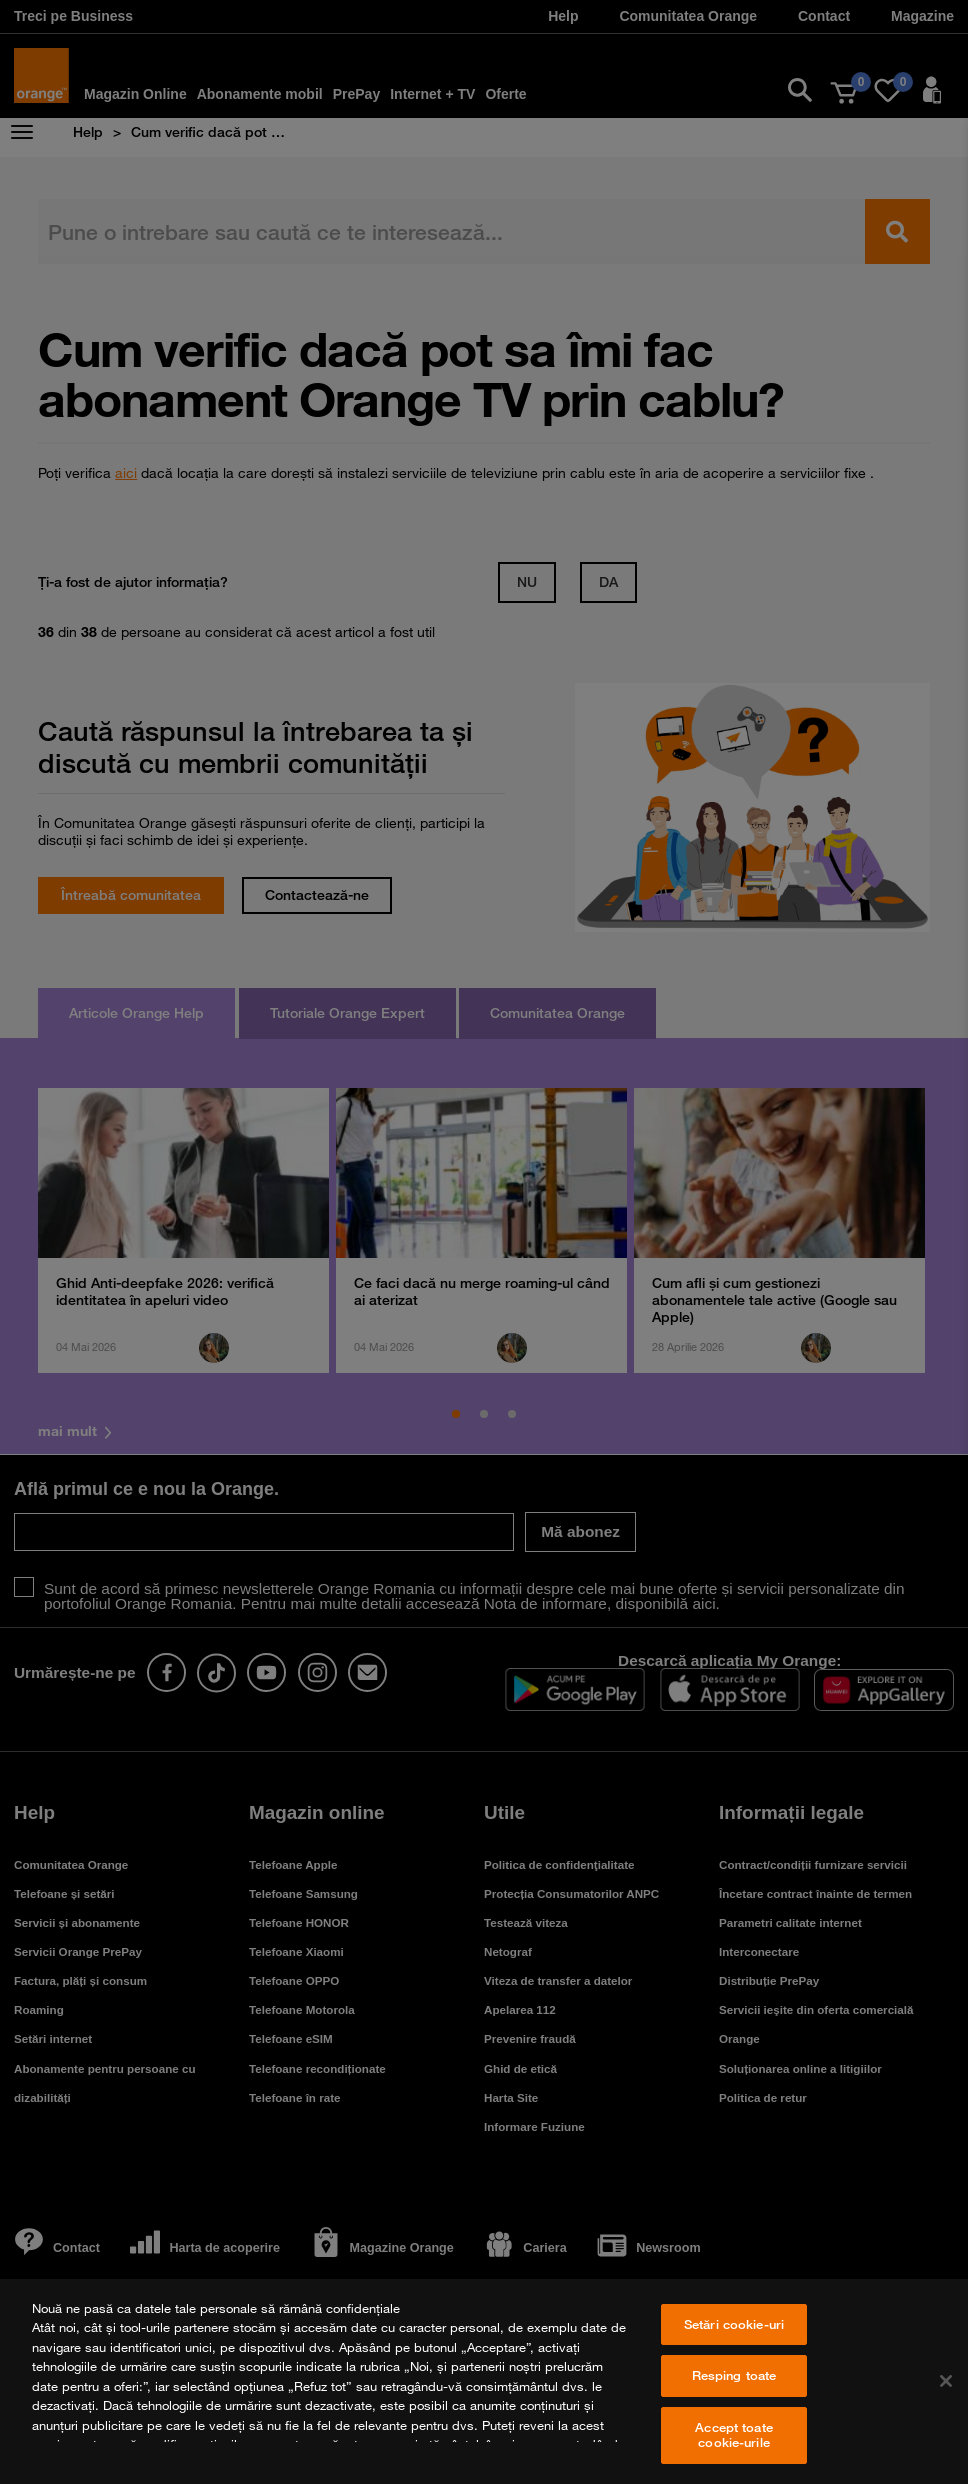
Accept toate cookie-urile (734, 2435)
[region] (484, 2381)
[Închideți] (946, 2381)
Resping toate (734, 2375)
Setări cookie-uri (734, 2324)
